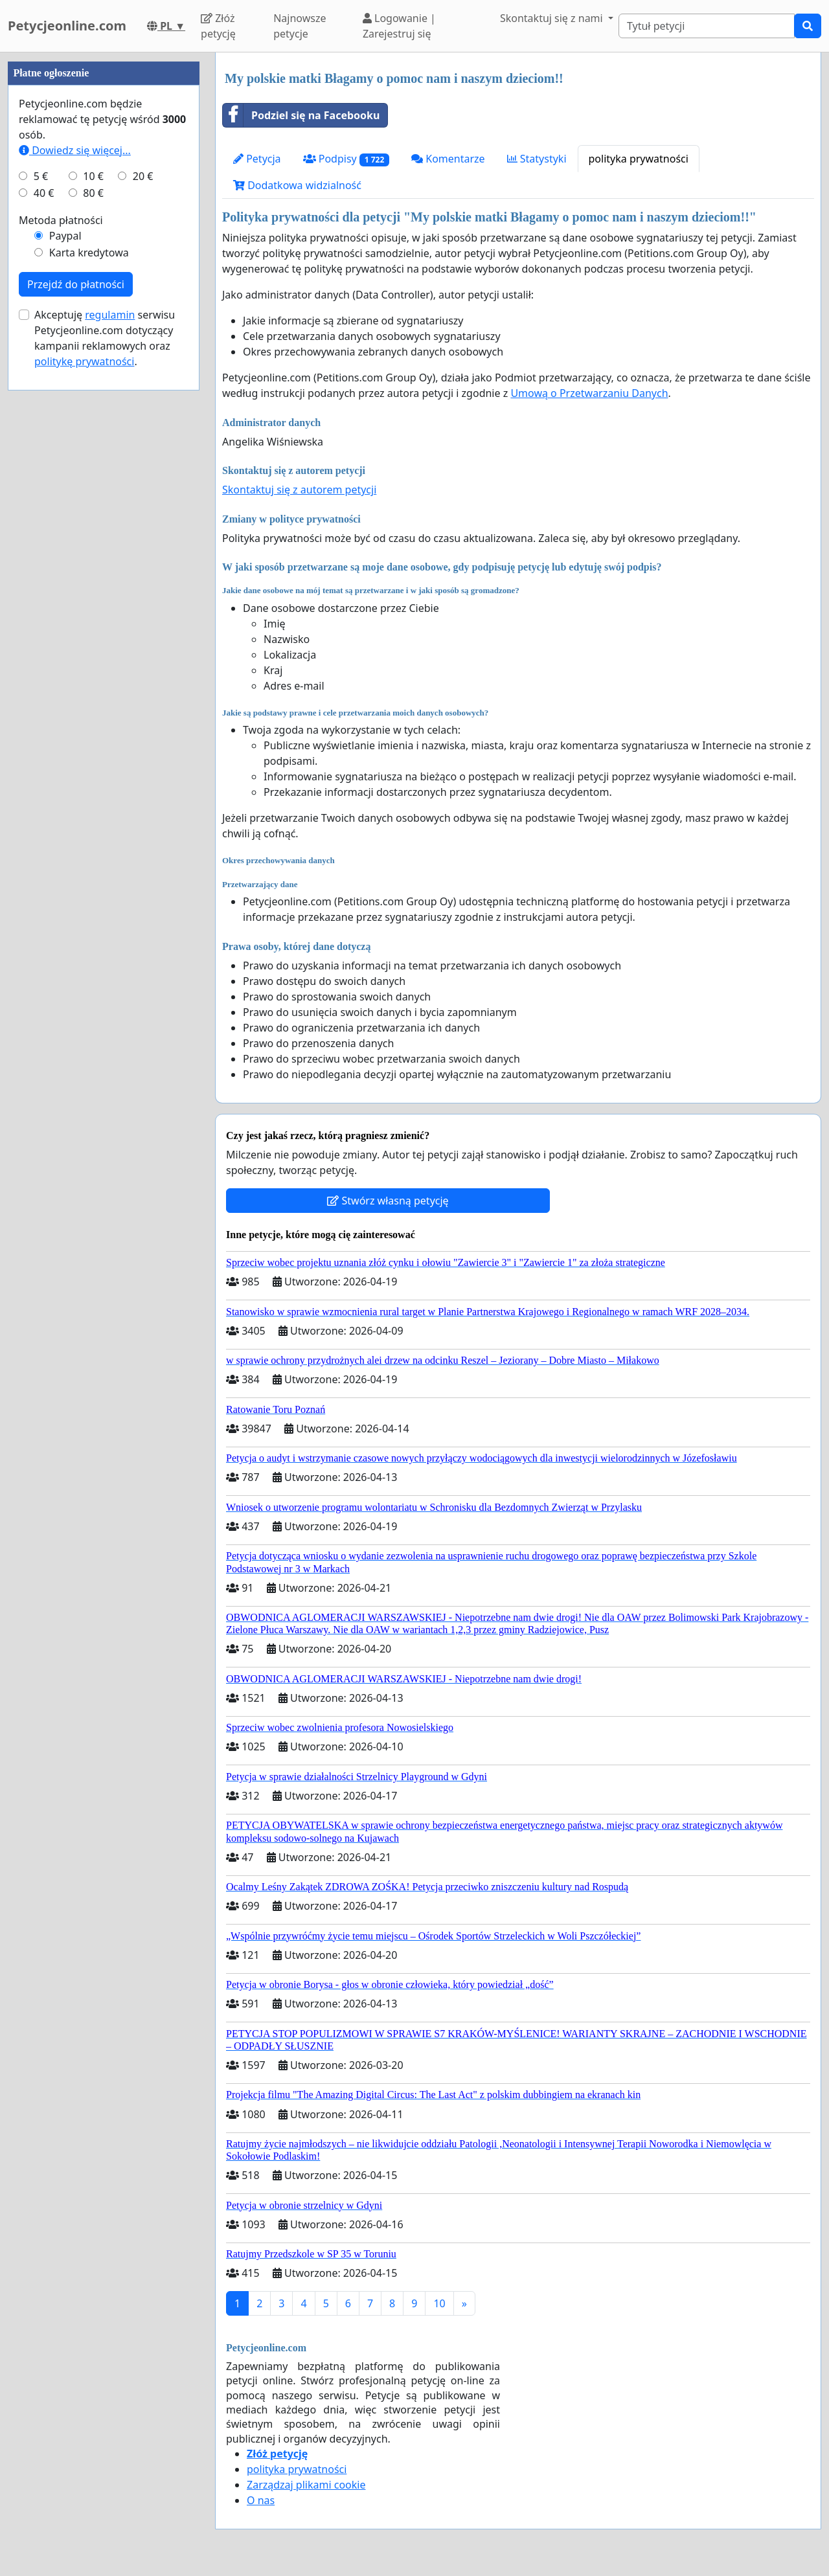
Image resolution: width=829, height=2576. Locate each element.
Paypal (65, 624)
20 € (143, 565)
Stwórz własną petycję (387, 1200)
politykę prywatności (84, 750)
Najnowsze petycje (299, 26)
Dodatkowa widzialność (297, 185)
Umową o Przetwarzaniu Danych (589, 393)
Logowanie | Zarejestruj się (399, 26)
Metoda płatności (61, 609)
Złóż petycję (218, 26)
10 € (93, 565)
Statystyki (537, 159)
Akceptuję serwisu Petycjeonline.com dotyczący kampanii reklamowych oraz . (104, 726)
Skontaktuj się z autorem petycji (299, 489)
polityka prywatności (638, 159)
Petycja (257, 159)
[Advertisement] (103, 246)
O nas (261, 2500)
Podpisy (346, 159)
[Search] (707, 26)
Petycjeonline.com (67, 25)
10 (439, 2303)
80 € (93, 581)
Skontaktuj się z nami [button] (553, 18)
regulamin (110, 703)
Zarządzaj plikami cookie (306, 2485)
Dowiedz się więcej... (75, 539)
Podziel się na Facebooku (301, 115)
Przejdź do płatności (75, 673)
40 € (44, 581)
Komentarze (448, 159)
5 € (41, 565)
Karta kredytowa (89, 641)
